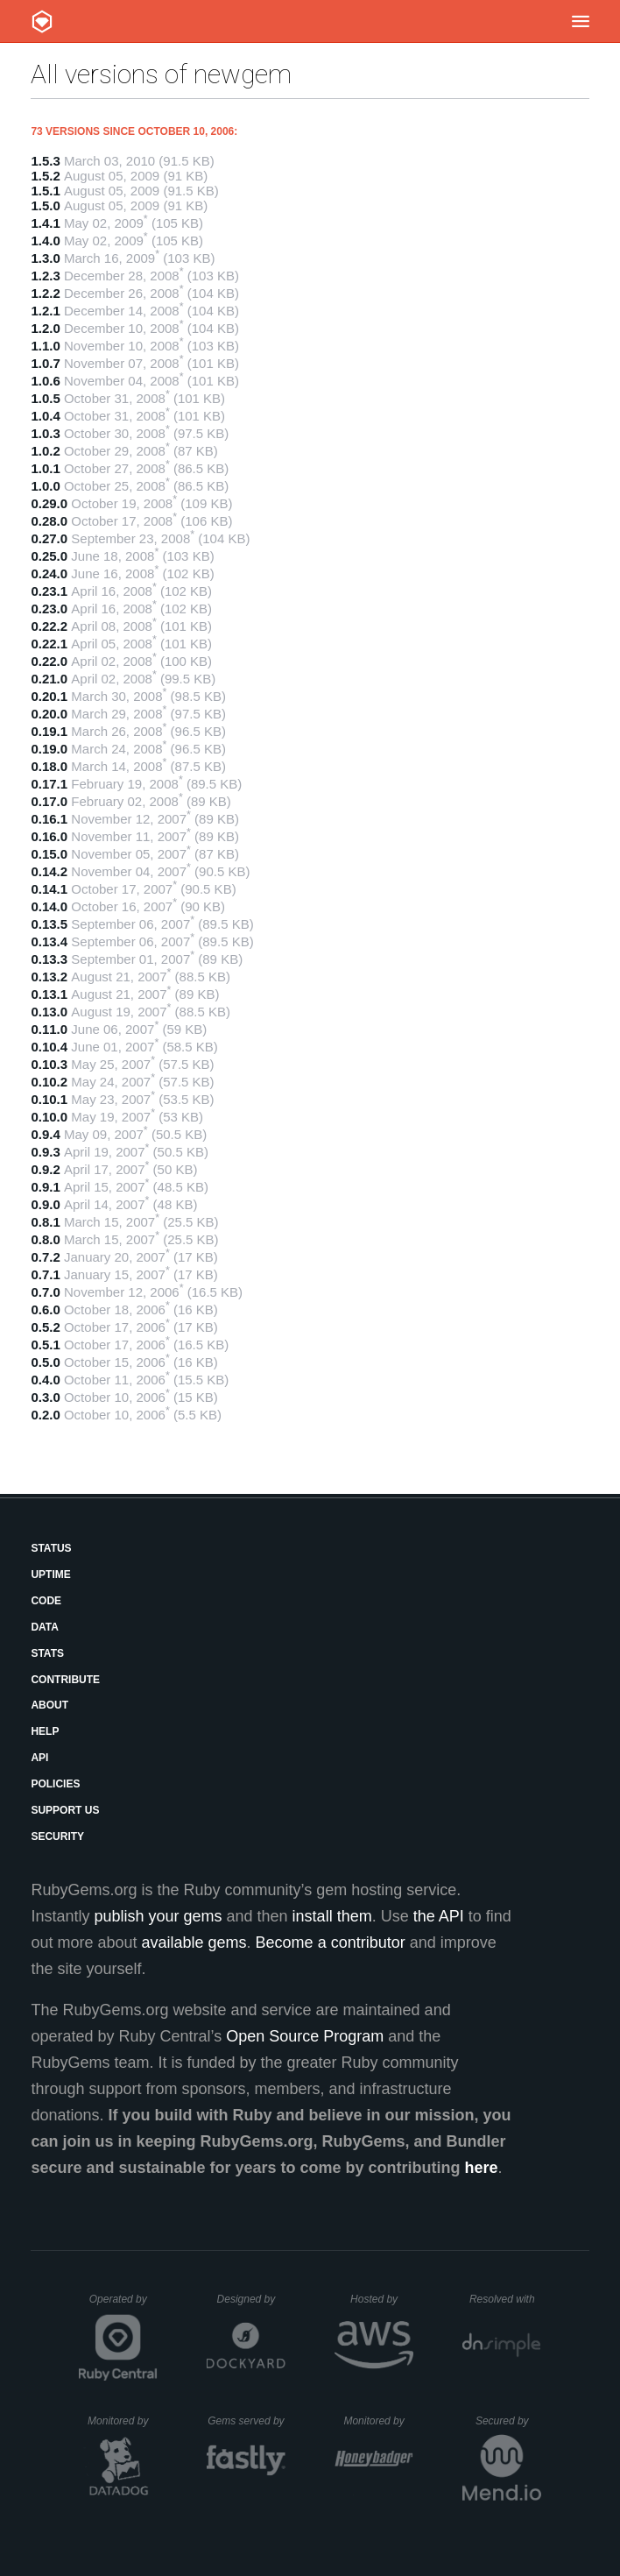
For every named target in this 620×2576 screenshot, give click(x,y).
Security (57, 1836)
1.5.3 (45, 160)
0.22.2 (49, 626)
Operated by (123, 2305)
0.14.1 (49, 888)
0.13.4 (49, 941)
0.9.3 (45, 1151)
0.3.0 (45, 1397)
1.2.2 (45, 293)
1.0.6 (45, 380)
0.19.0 (49, 748)
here (481, 2167)
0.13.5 (49, 923)
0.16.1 (49, 818)
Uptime (50, 1574)
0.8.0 (45, 1239)
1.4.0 (45, 240)
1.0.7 (45, 363)
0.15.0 (49, 853)
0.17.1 (49, 783)
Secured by (508, 2421)
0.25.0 (49, 555)
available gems (194, 1942)
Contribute (65, 1680)
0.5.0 (45, 1362)
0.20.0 (49, 713)
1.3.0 (45, 258)
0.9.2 (45, 1169)
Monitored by (123, 2421)
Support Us (65, 1810)
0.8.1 (45, 1221)
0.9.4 (45, 1134)
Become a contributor (330, 1942)
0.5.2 (45, 1327)
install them (332, 1916)
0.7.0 (45, 1291)
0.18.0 (49, 766)
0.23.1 (49, 591)
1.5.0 (45, 205)
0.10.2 (49, 1081)
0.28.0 (49, 520)
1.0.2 (45, 450)
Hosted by (381, 2299)
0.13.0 (49, 1011)
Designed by (251, 2299)
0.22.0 (49, 661)
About (49, 1705)
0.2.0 (45, 1414)
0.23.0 (49, 608)
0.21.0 (49, 678)
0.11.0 (49, 1029)
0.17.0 (49, 801)
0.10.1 (49, 1099)
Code (46, 1601)
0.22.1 (49, 643)
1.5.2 (45, 175)
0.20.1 (49, 696)
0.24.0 (49, 573)
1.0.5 (45, 398)
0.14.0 (49, 906)
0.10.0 (49, 1116)
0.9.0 (45, 1204)
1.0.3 (45, 433)
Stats (47, 1653)
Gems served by (246, 2421)
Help (45, 1731)
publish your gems (158, 1916)
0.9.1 (45, 1186)
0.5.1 (45, 1344)
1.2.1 (45, 310)
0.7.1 (45, 1274)
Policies (55, 1784)
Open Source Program (305, 2036)
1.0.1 (45, 468)
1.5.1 (45, 190)
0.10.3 (49, 1064)
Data (45, 1627)
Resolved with (505, 2299)
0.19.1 (49, 731)
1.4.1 (45, 223)
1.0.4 (45, 415)
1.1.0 (45, 345)
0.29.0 (49, 503)
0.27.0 (49, 538)
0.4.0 (45, 1379)
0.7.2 (45, 1256)
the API (438, 1916)
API (39, 1758)
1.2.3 (45, 275)
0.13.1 (49, 994)
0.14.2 (49, 871)
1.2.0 (45, 328)
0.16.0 (49, 836)
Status (51, 1548)
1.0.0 (45, 485)
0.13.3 (49, 959)
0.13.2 (49, 976)
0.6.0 (45, 1309)
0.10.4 (49, 1046)
